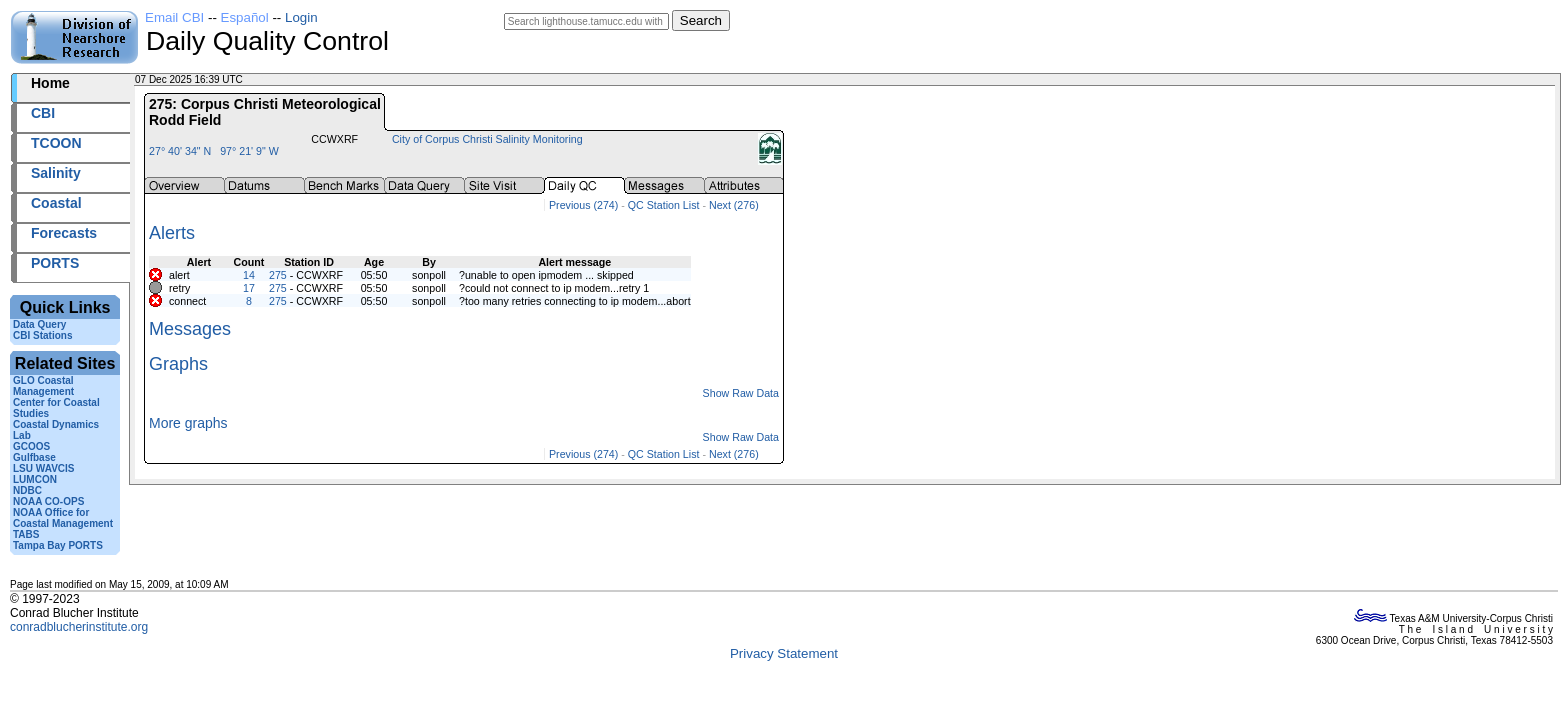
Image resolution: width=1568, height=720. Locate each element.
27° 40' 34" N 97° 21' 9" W (214, 151)
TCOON (56, 143)
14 (249, 275)
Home (50, 83)
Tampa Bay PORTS (58, 545)
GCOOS (31, 446)
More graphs (188, 423)
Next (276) (734, 205)
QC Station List (664, 205)
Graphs (178, 364)
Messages (190, 329)
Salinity (56, 173)
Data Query (39, 324)
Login (301, 17)
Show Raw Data (741, 393)
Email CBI (174, 17)
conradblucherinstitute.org (79, 627)
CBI (43, 113)
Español (245, 17)
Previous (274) (583, 205)
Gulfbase (34, 457)
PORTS (55, 263)
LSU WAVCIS (43, 468)
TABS (26, 534)
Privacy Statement (784, 653)
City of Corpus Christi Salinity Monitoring (487, 139)
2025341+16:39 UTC (292, 79)
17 (249, 288)
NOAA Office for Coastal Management (63, 518)
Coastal (56, 203)
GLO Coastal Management (43, 386)
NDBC (27, 490)
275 (278, 275)
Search (701, 20)
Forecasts (64, 233)
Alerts (172, 233)
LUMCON (35, 479)
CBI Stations (42, 335)
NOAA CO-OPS (48, 501)
